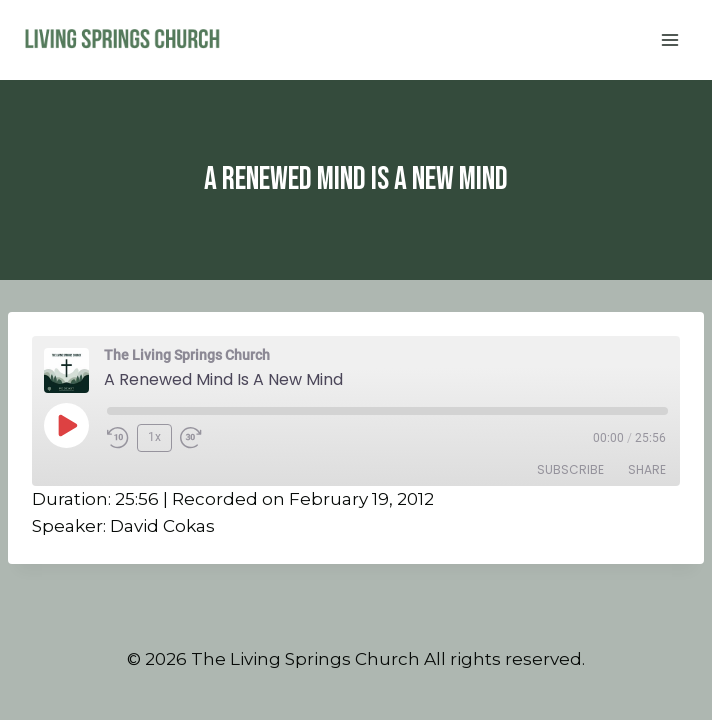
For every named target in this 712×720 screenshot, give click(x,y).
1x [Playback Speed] (154, 437)
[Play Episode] (66, 425)
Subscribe (570, 469)
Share (647, 469)
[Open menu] (669, 39)
